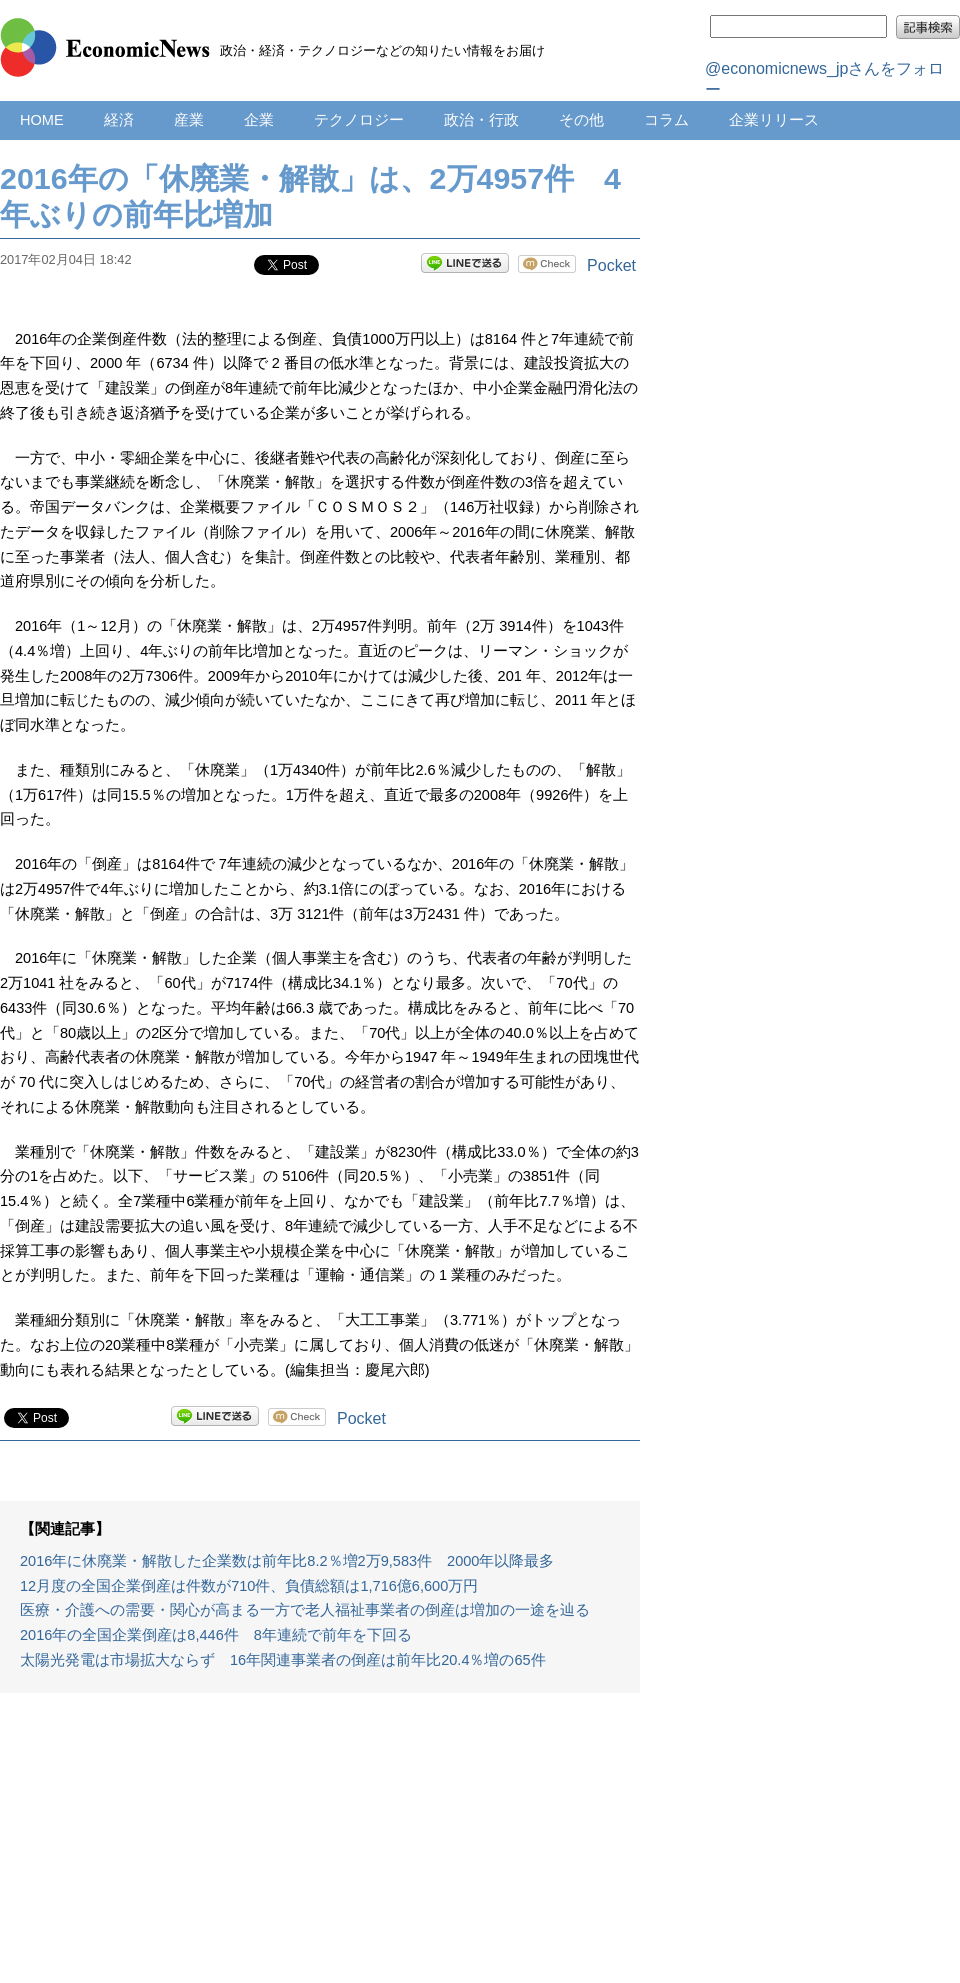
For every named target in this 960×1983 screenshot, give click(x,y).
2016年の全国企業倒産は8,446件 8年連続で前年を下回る (216, 1635)
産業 (189, 120)
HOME (42, 120)
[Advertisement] (320, 1848)
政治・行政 (481, 120)
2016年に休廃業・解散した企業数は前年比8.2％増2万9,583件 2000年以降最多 (287, 1561)
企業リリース (774, 120)
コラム (666, 120)
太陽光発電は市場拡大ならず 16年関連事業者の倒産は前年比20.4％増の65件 (283, 1660)
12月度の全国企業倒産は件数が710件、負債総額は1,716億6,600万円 (249, 1586)
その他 (581, 120)
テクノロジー (359, 120)
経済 (119, 120)
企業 (259, 120)
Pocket (611, 265)
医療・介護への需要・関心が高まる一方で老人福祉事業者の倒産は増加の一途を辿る (305, 1610)
